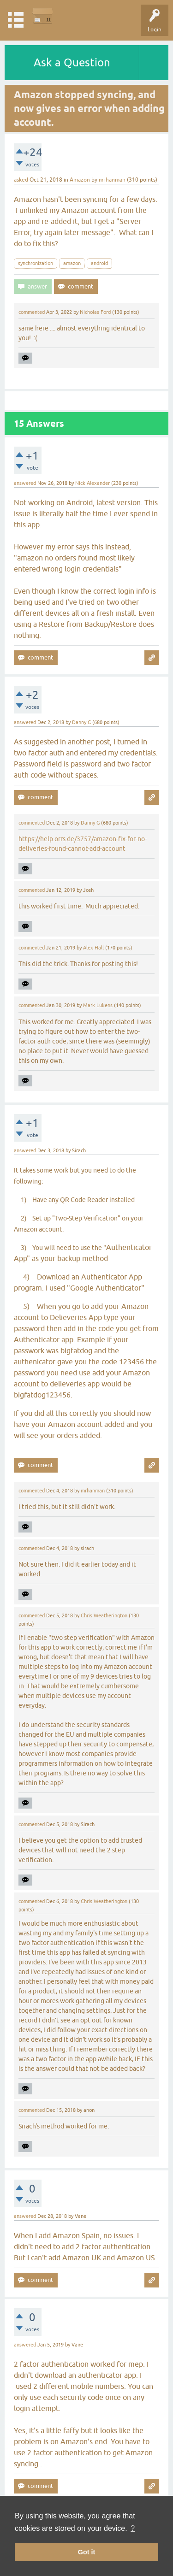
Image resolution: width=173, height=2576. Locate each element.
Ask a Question (72, 62)
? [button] (133, 2528)
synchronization (35, 263)
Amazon (80, 180)
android (99, 263)
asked (21, 180)
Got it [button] (86, 2552)
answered (25, 483)
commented (31, 312)
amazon (72, 263)
